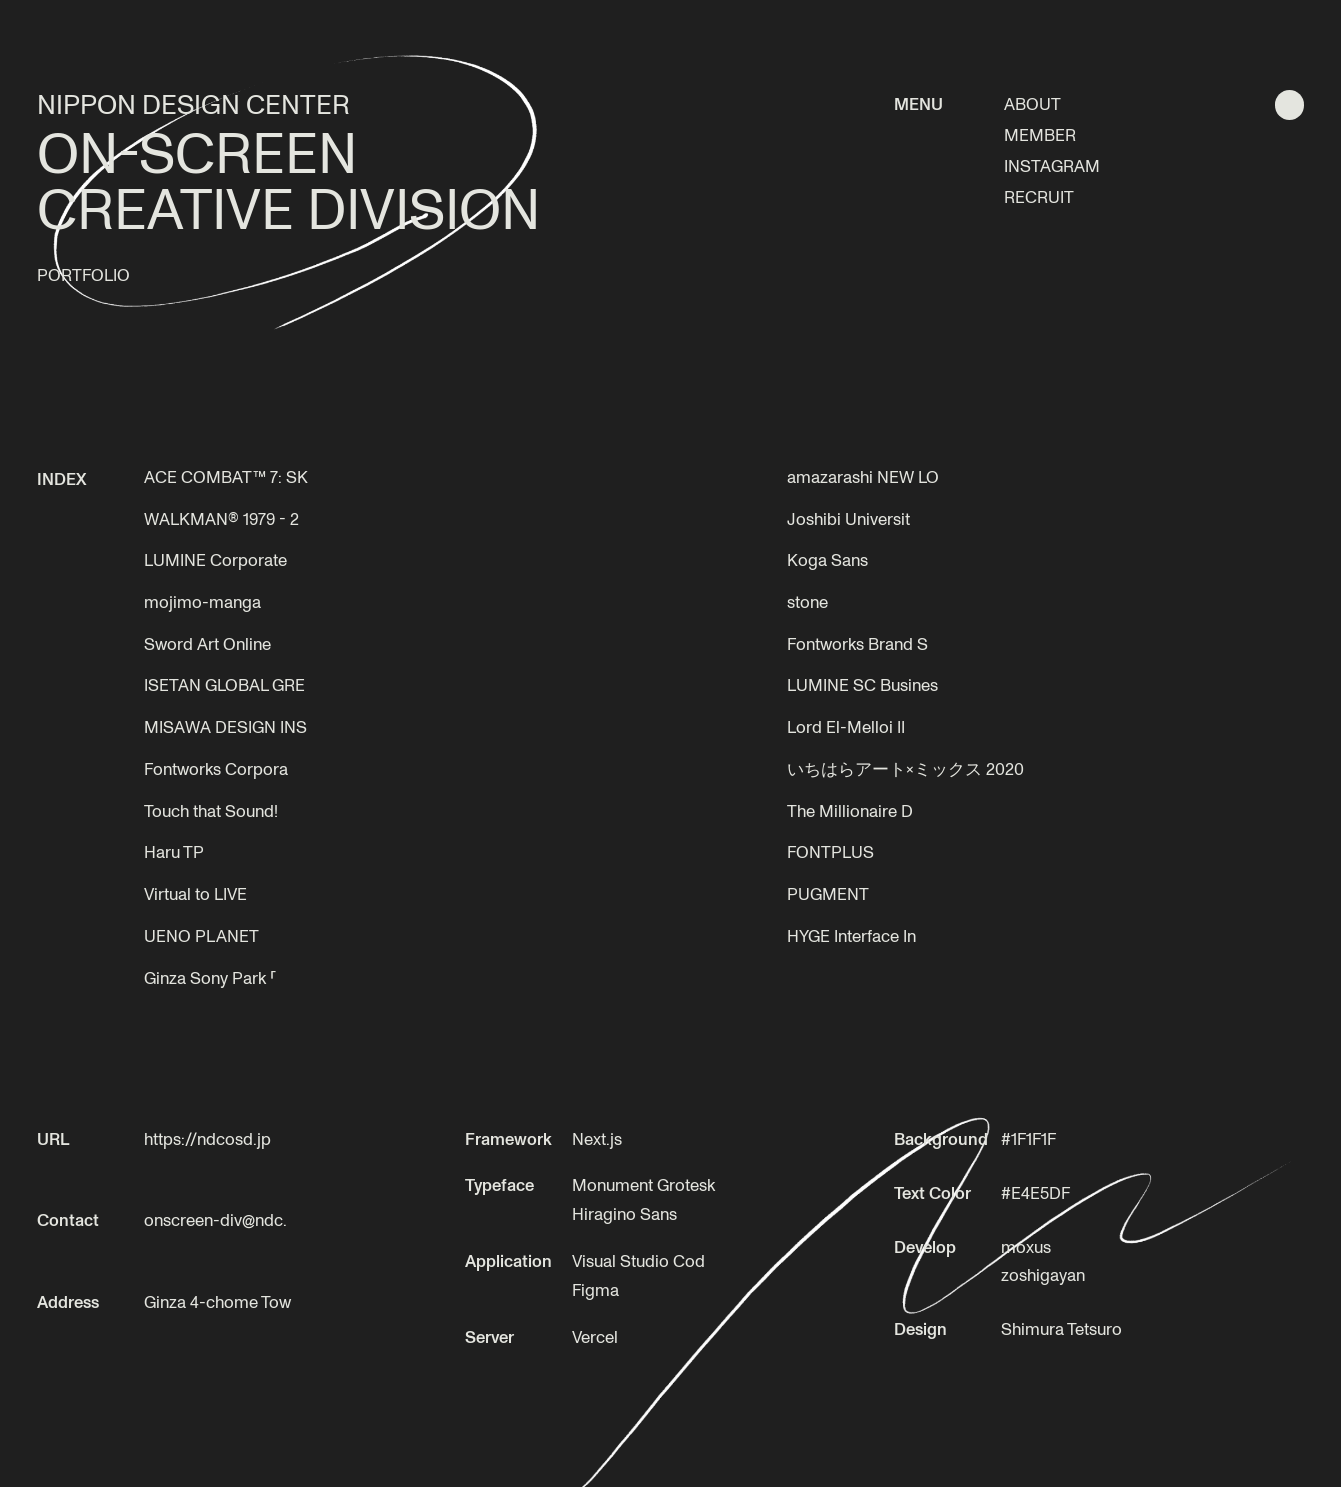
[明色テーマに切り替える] (1289, 104)
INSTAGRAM (1052, 165)
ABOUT (1032, 103)
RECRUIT (1039, 196)
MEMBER (1040, 134)
